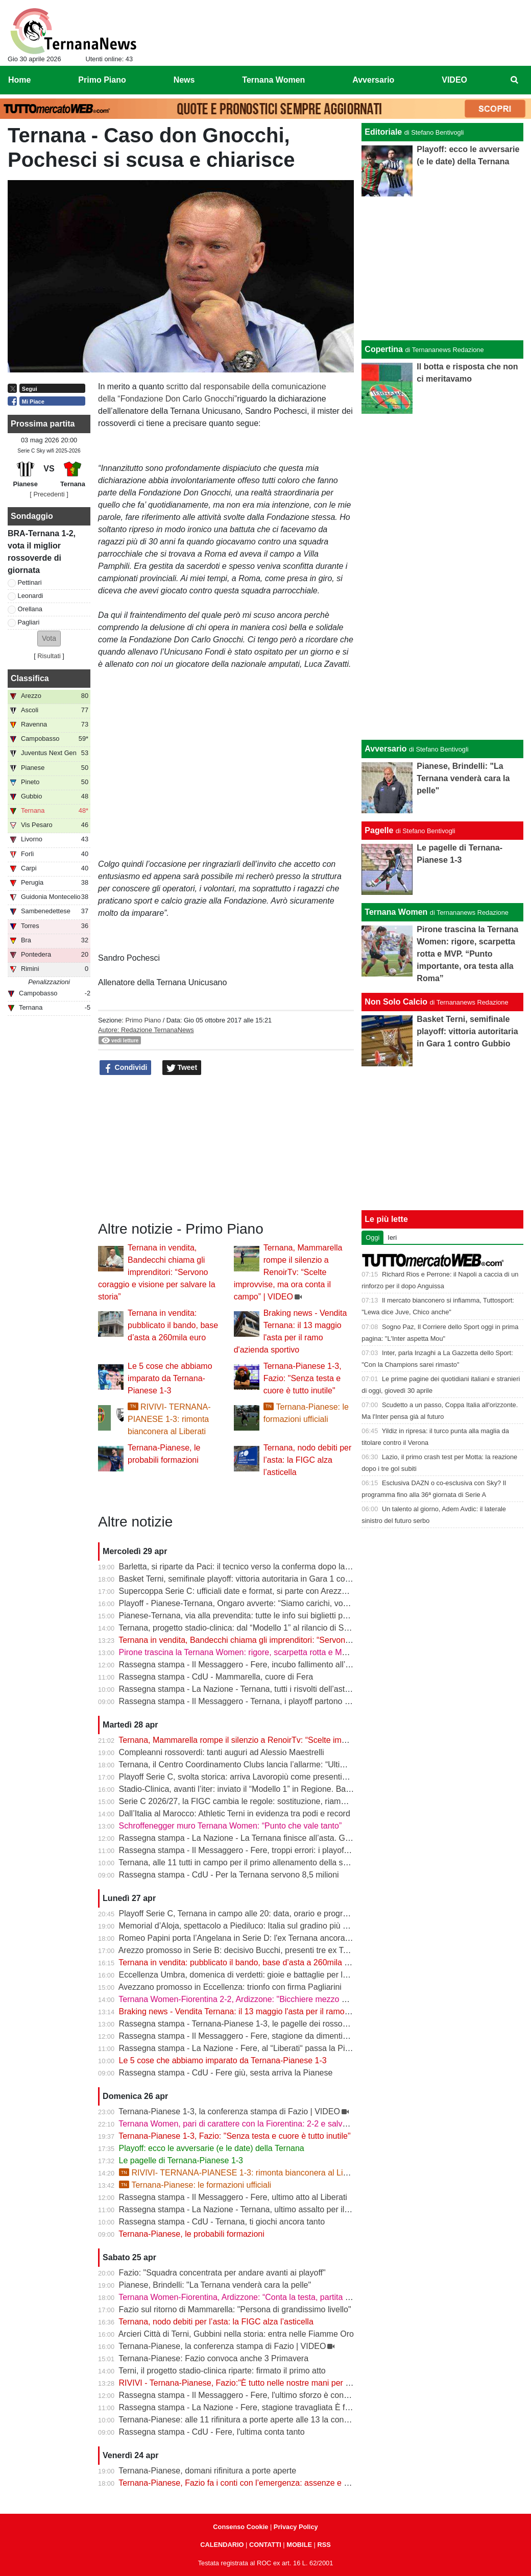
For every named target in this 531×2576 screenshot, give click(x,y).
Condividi (126, 1067)
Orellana (30, 609)
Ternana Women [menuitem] (273, 80)
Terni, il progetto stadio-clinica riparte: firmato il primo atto (222, 2370)
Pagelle (379, 830)
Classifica (30, 678)
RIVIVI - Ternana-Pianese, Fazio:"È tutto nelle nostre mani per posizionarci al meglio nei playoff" (292, 2383)
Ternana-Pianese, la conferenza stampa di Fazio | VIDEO (222, 2346)
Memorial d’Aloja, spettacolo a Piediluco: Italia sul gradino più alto (237, 1925)
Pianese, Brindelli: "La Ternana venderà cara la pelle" (215, 2285)
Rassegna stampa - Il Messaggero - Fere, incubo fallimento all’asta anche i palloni (267, 1664)
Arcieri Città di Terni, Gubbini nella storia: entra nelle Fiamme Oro (236, 2334)
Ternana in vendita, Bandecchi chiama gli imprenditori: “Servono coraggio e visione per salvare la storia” (156, 1272)
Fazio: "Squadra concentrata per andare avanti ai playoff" (222, 2272)
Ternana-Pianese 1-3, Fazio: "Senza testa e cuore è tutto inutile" (302, 1378)
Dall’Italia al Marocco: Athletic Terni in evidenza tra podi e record (234, 1813)
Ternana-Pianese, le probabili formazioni (191, 2234)
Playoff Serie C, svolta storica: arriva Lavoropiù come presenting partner (249, 1776)
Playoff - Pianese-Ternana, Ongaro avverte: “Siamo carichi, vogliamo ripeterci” (260, 1603)
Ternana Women (396, 912)
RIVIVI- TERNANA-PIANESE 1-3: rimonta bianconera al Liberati (169, 1419)
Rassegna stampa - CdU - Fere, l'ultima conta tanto (212, 2432)
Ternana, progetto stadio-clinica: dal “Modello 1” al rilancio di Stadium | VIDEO (259, 1627)
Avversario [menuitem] (373, 80)
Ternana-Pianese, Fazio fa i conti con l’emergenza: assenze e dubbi (241, 2483)
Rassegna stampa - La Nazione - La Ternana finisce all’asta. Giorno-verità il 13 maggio (275, 1838)
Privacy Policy (296, 2527)
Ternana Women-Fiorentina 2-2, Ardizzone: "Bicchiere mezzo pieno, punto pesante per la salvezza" (297, 1999)
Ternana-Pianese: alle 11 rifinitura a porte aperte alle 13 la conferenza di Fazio (260, 2419)
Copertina (384, 349)
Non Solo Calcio (396, 1001)
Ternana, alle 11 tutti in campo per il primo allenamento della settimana (246, 1862)
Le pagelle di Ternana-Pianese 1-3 (181, 2160)
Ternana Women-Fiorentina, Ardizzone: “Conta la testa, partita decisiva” (247, 2297)
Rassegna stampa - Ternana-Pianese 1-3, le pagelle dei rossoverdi (239, 2023)
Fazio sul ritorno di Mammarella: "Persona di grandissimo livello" (235, 2309)
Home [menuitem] (19, 80)
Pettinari (30, 582)
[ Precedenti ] (49, 494)
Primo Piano (143, 1020)
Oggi (372, 1237)
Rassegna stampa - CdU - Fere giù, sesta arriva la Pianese (226, 2072)
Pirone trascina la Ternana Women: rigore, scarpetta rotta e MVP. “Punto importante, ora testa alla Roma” (309, 1652)
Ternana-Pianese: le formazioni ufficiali (195, 2185)
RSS (323, 2544)
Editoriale (383, 132)
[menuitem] (514, 80)
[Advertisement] (442, 575)
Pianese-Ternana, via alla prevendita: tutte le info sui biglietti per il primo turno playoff (272, 1615)
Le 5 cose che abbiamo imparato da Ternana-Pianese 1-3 (170, 1378)
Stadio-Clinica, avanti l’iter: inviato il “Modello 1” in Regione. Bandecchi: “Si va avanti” (272, 1789)
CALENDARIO (222, 2544)
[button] (49, 638)
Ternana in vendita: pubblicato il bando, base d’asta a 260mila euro (173, 1325)
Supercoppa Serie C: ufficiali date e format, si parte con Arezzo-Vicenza (248, 1591)
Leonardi (30, 595)
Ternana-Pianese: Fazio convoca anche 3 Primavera (213, 2358)
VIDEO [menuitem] (454, 80)
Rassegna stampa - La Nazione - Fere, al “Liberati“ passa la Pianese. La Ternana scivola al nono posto (305, 2048)
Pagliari (29, 622)
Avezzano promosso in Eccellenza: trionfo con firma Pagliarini (230, 1987)
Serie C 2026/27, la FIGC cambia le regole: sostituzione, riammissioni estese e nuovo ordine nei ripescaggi (312, 1801)
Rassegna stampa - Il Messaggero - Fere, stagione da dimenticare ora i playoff (261, 2036)
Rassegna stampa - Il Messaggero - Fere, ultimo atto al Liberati (233, 2197)
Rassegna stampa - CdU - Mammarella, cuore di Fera (216, 1676)
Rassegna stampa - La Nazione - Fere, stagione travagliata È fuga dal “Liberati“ (262, 2407)
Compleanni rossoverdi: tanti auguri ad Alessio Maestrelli (221, 1752)
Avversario (385, 748)
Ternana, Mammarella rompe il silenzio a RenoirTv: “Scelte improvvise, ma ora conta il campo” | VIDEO (288, 1272)
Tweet (182, 1067)
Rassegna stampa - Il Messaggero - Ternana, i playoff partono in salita (246, 1701)
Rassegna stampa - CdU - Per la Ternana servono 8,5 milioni (229, 1874)
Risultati (49, 656)
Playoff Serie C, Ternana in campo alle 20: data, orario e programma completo (260, 1913)
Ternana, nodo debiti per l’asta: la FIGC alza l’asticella (307, 1460)
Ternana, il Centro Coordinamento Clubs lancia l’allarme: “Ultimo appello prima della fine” (279, 1764)
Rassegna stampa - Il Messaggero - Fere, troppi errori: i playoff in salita (247, 1850)
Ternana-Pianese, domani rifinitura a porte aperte (207, 2470)
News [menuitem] (184, 80)
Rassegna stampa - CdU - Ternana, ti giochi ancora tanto (222, 2221)
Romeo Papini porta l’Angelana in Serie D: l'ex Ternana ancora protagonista (256, 1938)
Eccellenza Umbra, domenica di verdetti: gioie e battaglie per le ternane (248, 1974)
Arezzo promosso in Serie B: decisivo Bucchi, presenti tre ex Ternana (243, 1950)
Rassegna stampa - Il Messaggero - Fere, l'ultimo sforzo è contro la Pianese (256, 2395)
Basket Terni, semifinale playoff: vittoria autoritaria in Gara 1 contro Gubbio (253, 1578)
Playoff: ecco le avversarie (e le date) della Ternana (211, 2148)
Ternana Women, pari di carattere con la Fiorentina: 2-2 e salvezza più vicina (257, 2123)
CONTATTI (265, 2544)
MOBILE (299, 2544)
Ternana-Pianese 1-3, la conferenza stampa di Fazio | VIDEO (229, 2111)
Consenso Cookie (240, 2527)
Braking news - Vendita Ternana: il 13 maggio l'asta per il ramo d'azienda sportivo (266, 2011)
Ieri (392, 1237)
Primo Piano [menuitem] (102, 80)
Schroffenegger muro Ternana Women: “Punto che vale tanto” (230, 1825)
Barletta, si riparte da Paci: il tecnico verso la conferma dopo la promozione (254, 1566)
